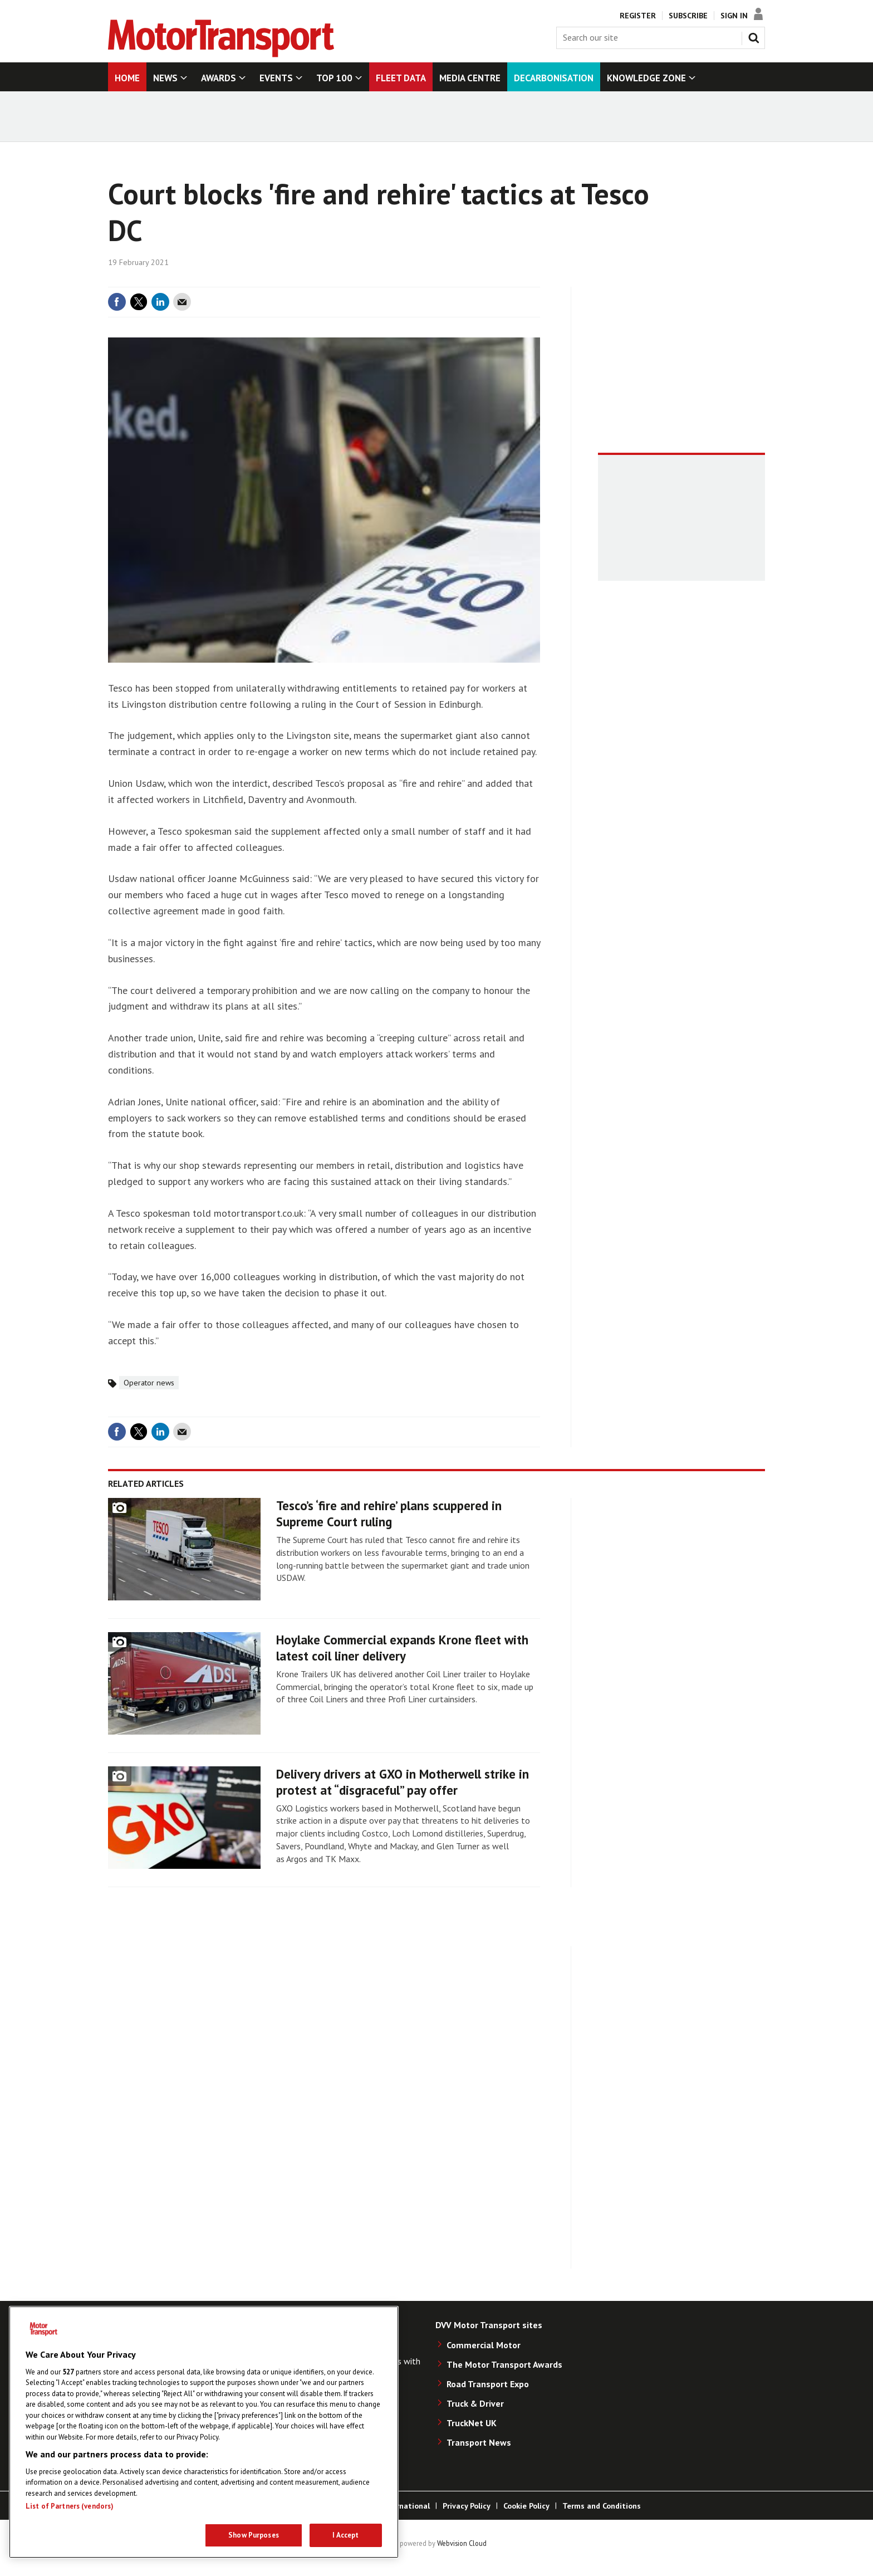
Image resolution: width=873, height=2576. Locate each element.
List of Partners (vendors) (70, 2506)
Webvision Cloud (462, 2543)
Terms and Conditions (601, 2506)
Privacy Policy (467, 2506)
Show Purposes (253, 2535)
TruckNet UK (472, 2422)
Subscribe (688, 15)
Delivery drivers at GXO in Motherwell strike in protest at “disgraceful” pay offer (402, 1782)
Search (756, 36)
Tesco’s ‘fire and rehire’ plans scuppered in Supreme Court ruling (389, 1513)
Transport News (479, 2442)
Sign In (734, 15)
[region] (204, 2432)
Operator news (149, 1383)
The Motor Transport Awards (504, 2364)
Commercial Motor (484, 2344)
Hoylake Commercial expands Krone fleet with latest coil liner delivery (402, 1648)
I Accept (345, 2535)
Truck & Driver (475, 2403)
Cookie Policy (526, 2506)
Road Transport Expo (488, 2383)
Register (638, 15)
